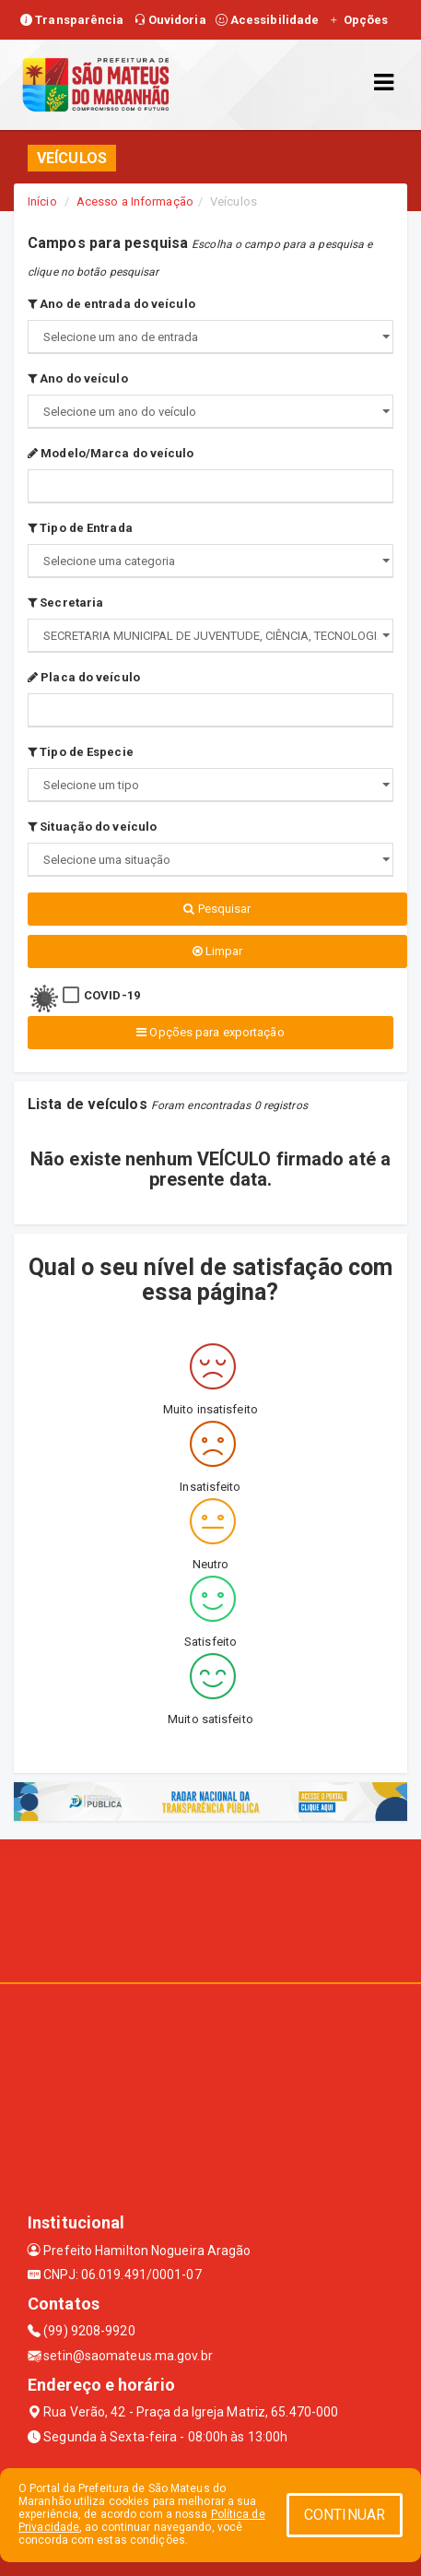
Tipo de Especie (81, 752)
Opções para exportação (210, 1032)
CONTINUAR (344, 2514)
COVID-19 (112, 995)
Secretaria (65, 602)
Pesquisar (217, 909)
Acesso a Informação (134, 201)
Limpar (218, 951)
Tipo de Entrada (80, 528)
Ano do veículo (78, 378)
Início (42, 201)
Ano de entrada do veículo (111, 304)
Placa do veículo (84, 677)
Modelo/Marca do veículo (111, 453)
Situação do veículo (92, 826)
